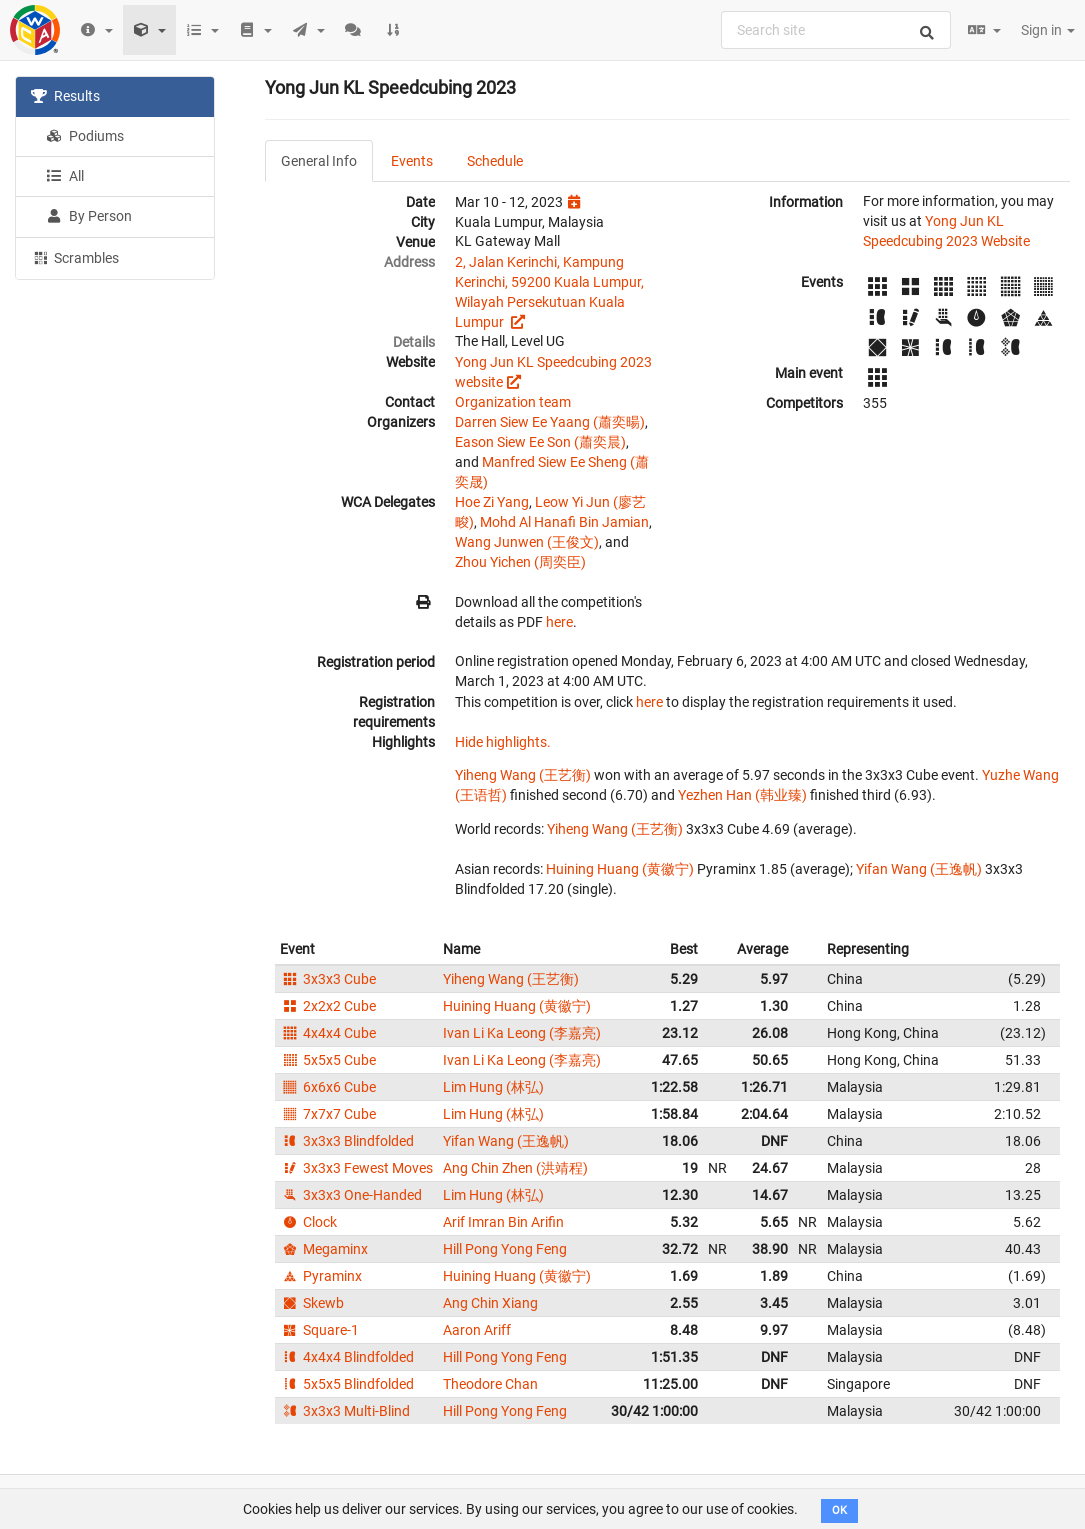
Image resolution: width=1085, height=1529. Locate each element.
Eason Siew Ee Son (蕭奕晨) (540, 442)
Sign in (1048, 30)
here (559, 622)
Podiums (85, 136)
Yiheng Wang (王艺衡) (523, 775)
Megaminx (324, 1249)
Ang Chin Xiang (490, 1303)
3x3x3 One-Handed (351, 1195)
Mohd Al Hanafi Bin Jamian (564, 522)
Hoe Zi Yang (492, 502)
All (65, 176)
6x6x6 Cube (328, 1087)
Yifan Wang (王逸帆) (919, 869)
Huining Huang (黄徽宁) (620, 869)
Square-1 (319, 1330)
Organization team (513, 402)
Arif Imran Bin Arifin (503, 1222)
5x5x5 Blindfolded (347, 1384)
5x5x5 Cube (328, 1060)
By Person (89, 216)
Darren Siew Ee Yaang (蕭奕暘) (550, 422)
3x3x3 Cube (328, 979)
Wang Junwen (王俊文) (527, 542)
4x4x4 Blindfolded (347, 1357)
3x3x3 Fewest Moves (356, 1168)
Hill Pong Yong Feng (505, 1249)
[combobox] (836, 30)
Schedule (495, 161)
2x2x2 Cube (328, 1006)
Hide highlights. (503, 742)
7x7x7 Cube (328, 1114)
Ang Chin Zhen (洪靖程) (515, 1168)
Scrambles (75, 257)
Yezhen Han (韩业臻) (742, 795)
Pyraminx (321, 1276)
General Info (319, 161)
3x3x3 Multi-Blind (345, 1411)
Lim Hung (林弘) (493, 1087)
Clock (308, 1222)
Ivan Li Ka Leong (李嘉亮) (522, 1033)
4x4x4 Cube (328, 1033)
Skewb (312, 1303)
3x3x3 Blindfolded (347, 1141)
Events (412, 161)
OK (839, 1510)
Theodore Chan (490, 1384)
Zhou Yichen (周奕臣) (520, 562)
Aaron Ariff (477, 1330)
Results (65, 96)
